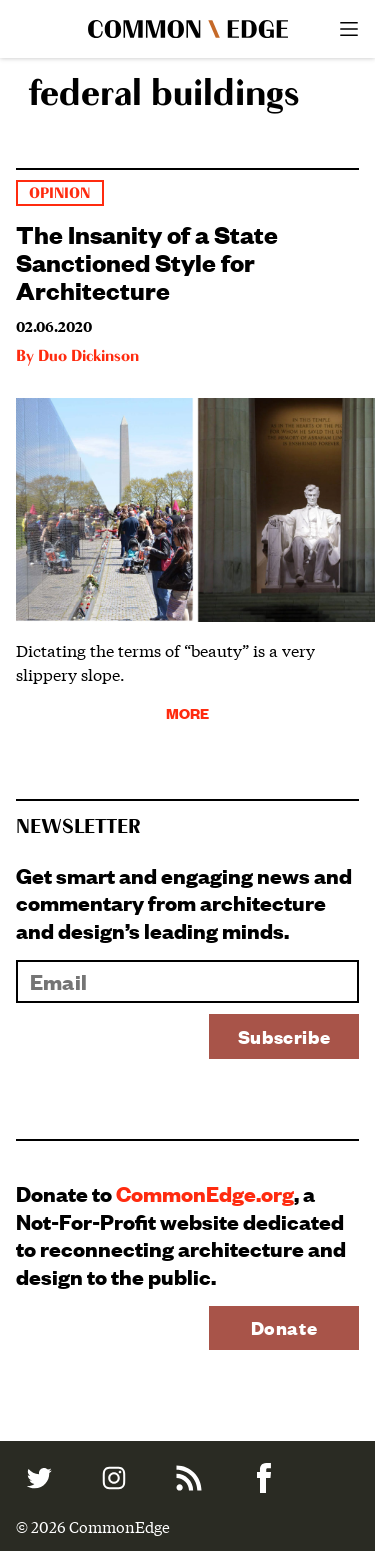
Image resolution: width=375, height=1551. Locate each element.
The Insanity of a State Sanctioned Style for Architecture (147, 261)
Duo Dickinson (88, 357)
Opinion (60, 193)
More (187, 712)
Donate (284, 1327)
